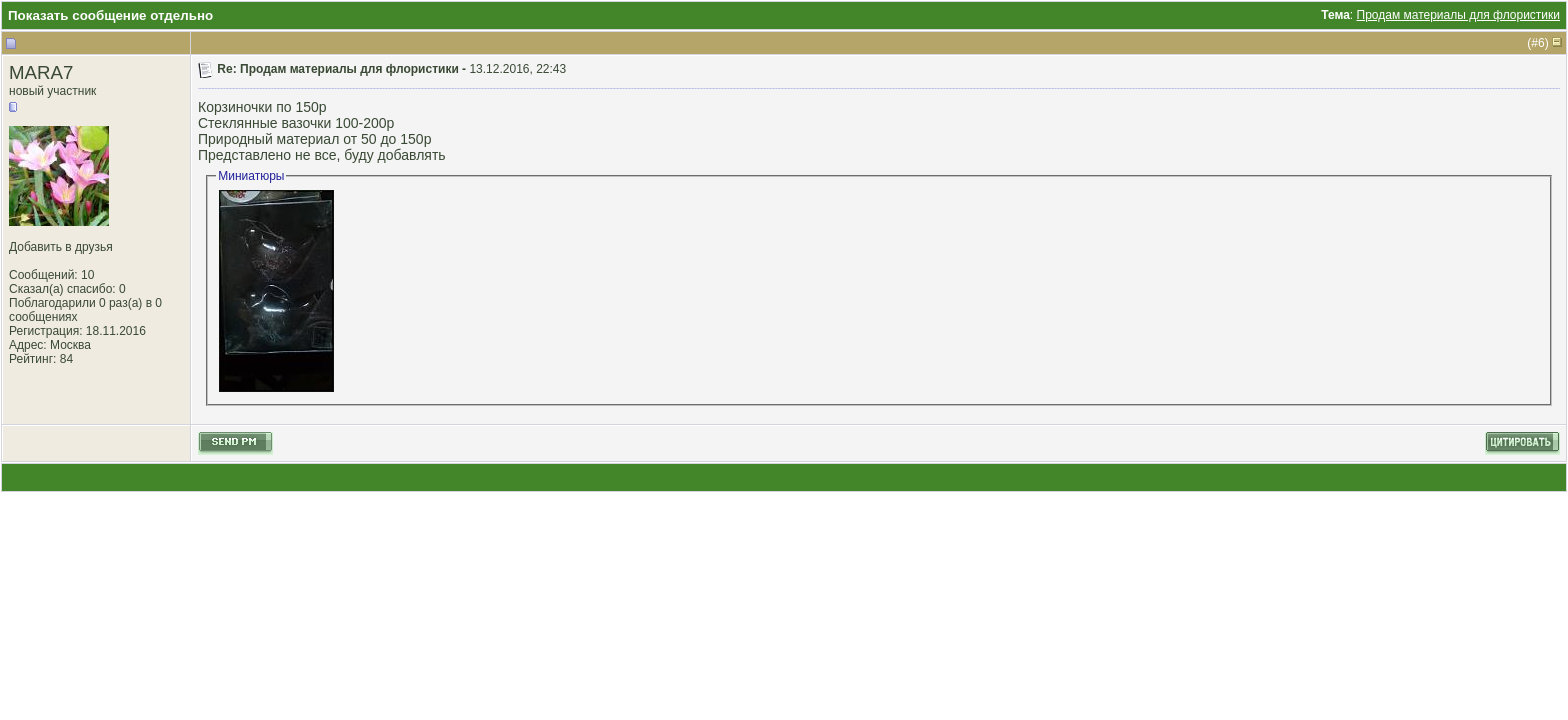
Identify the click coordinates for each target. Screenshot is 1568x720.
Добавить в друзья (61, 247)
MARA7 (41, 72)
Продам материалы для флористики (1458, 15)
